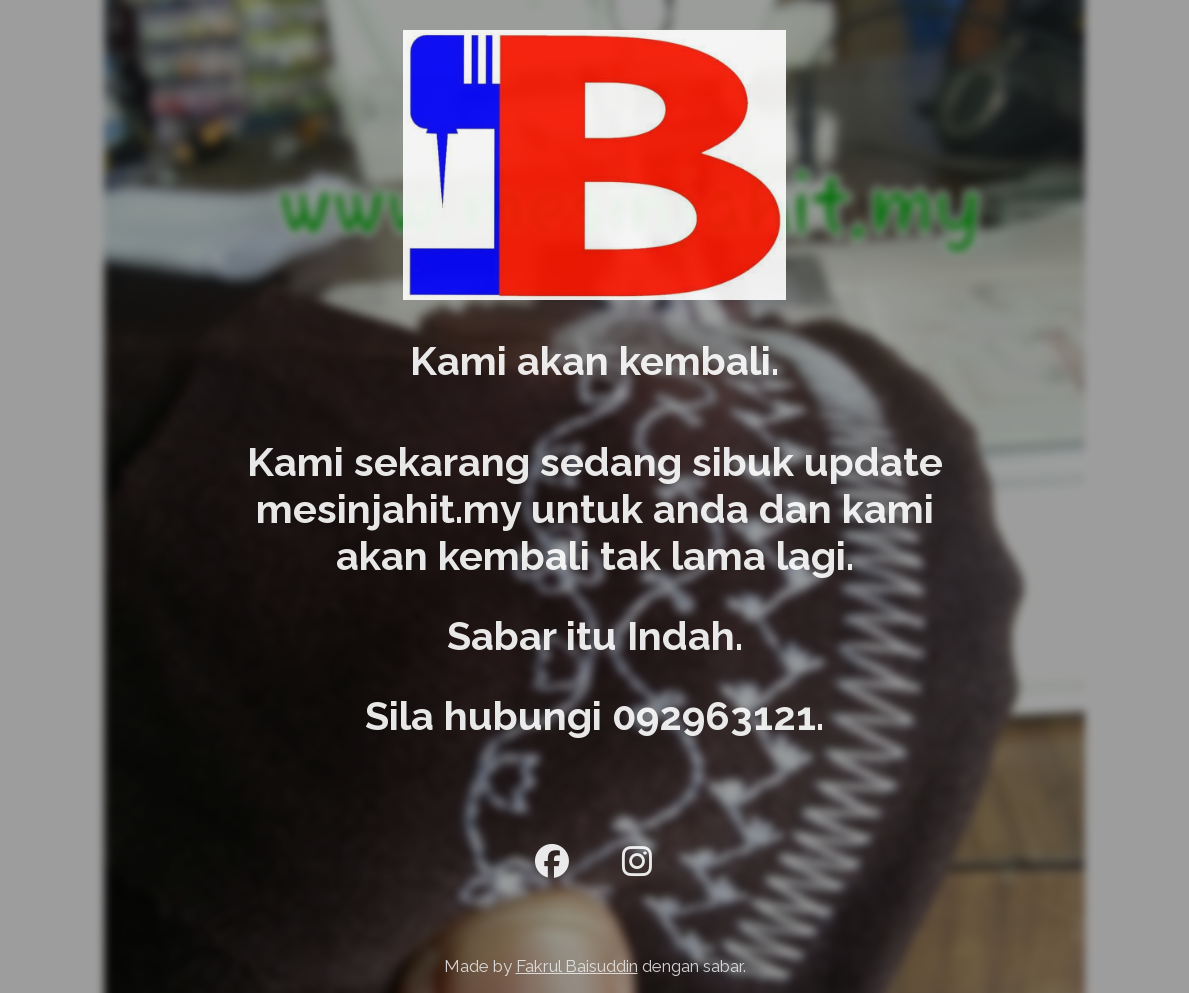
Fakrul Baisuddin (577, 966)
